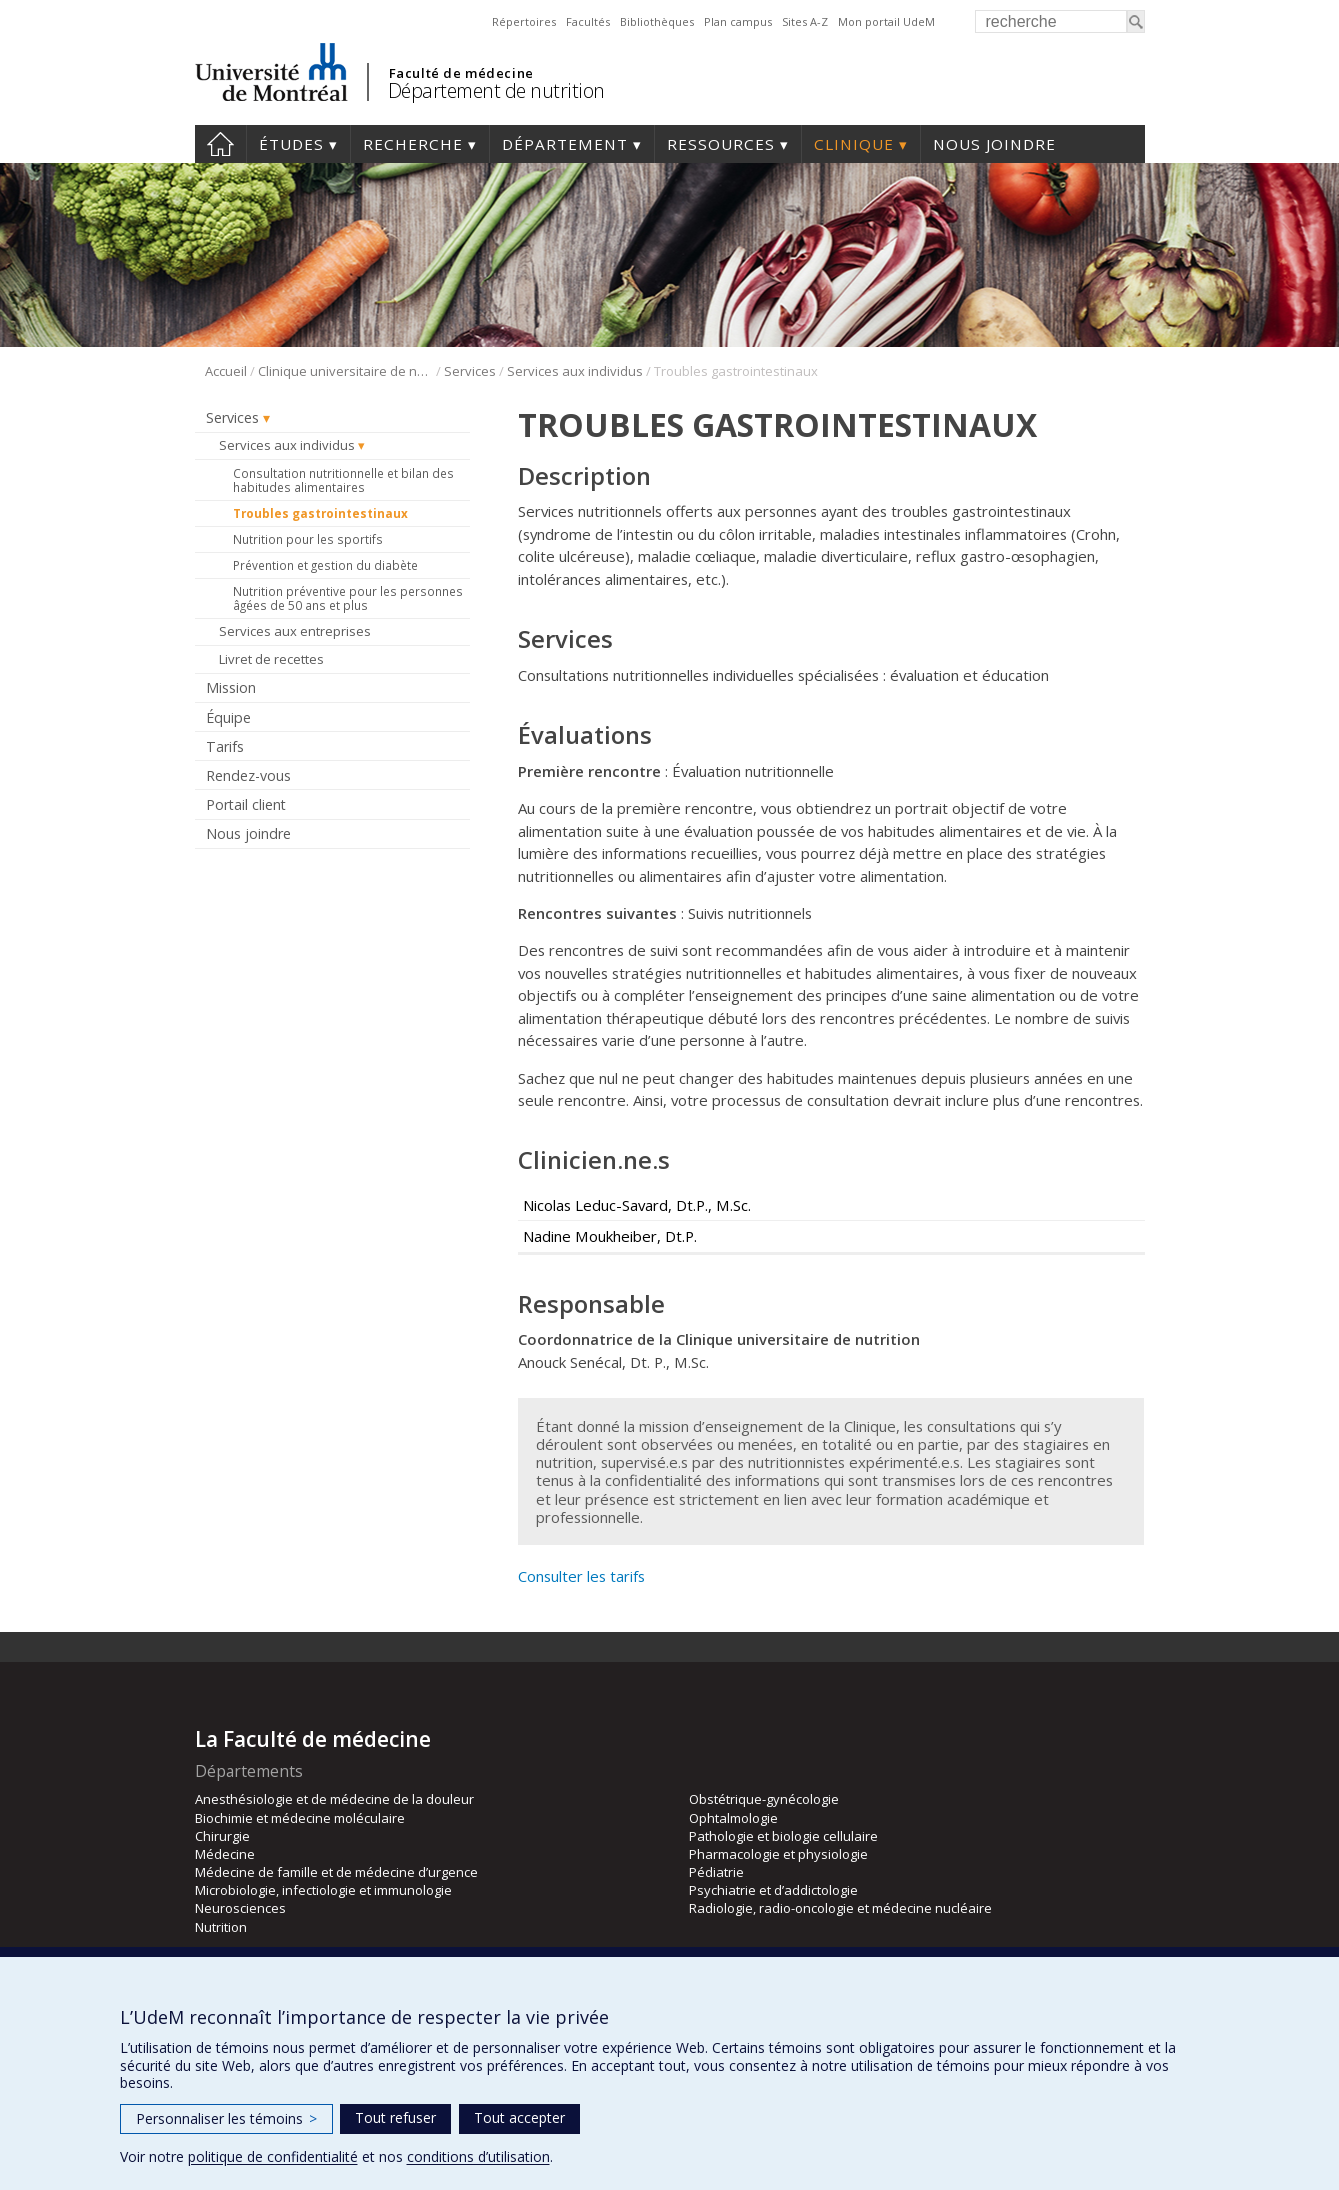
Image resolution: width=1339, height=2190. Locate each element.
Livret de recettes (271, 659)
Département (565, 144)
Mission (231, 687)
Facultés (588, 21)
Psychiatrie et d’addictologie (773, 1890)
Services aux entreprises (295, 631)
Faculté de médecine (461, 73)
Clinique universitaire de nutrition (345, 371)
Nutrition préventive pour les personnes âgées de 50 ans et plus (348, 598)
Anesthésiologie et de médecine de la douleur (334, 1799)
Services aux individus (575, 371)
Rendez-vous (248, 775)
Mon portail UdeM (886, 21)
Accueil (220, 144)
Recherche (413, 144)
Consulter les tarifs (581, 1576)
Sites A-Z (805, 21)
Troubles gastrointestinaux (320, 513)
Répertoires (524, 21)
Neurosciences (240, 1908)
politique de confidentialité (273, 2156)
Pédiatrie (716, 1872)
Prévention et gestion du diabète (325, 565)
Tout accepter (519, 2117)
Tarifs (225, 746)
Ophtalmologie (733, 1818)
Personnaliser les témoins (226, 2118)
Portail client (246, 804)
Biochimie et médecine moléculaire (300, 1818)
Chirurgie (222, 1836)
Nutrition (221, 1927)
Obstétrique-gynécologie (764, 1799)
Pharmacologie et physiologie (778, 1854)
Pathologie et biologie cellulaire (783, 1836)
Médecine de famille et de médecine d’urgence (336, 1872)
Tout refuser (395, 2117)
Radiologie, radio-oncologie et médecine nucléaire (840, 1908)
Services (470, 371)
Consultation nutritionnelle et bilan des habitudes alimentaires (343, 480)
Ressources (721, 144)
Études (291, 144)
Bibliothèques (657, 21)
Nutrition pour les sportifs (308, 539)
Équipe (228, 717)
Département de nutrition (496, 90)
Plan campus (738, 21)
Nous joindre (994, 144)
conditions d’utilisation (478, 2156)
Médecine (225, 1854)
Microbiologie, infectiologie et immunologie (323, 1890)
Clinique (854, 144)
